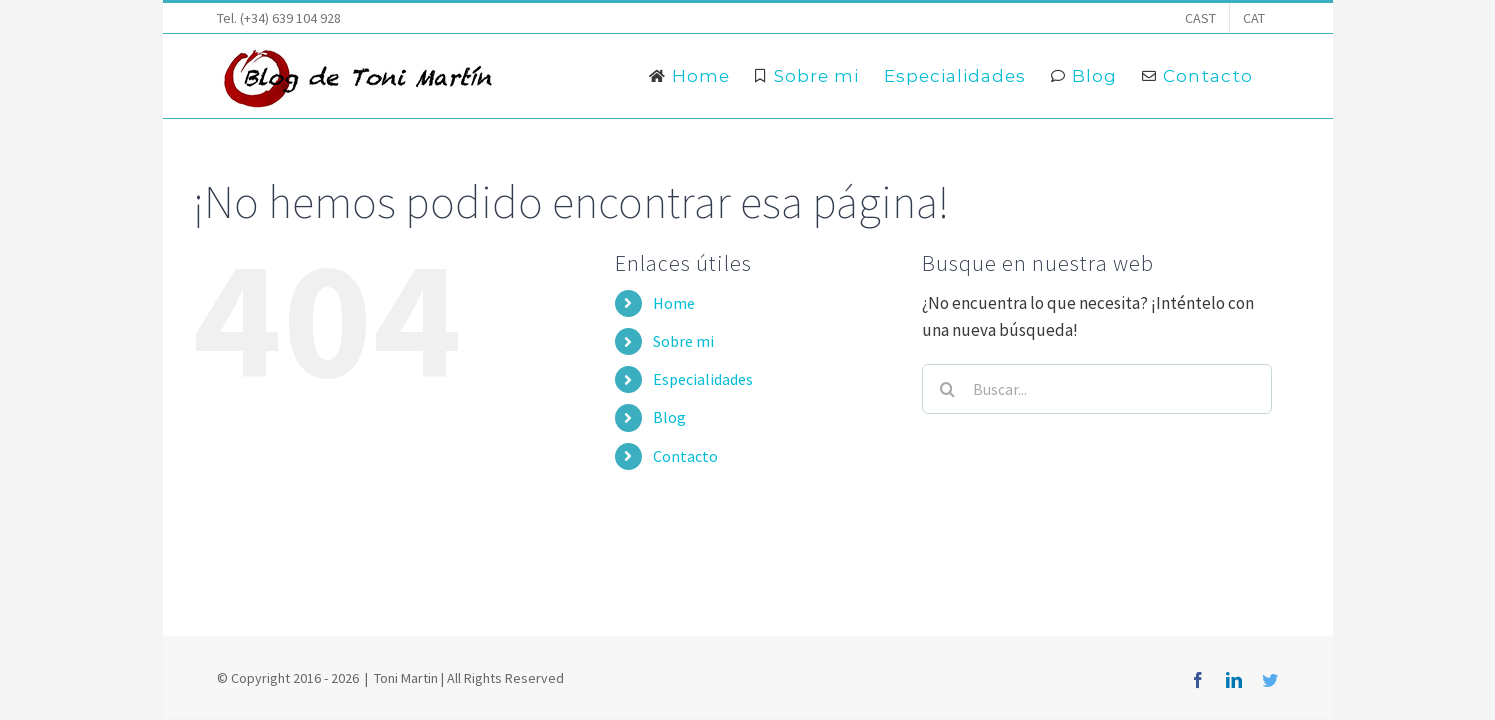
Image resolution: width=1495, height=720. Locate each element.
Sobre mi (683, 341)
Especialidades (703, 379)
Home (674, 303)
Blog (669, 417)
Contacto (685, 456)
